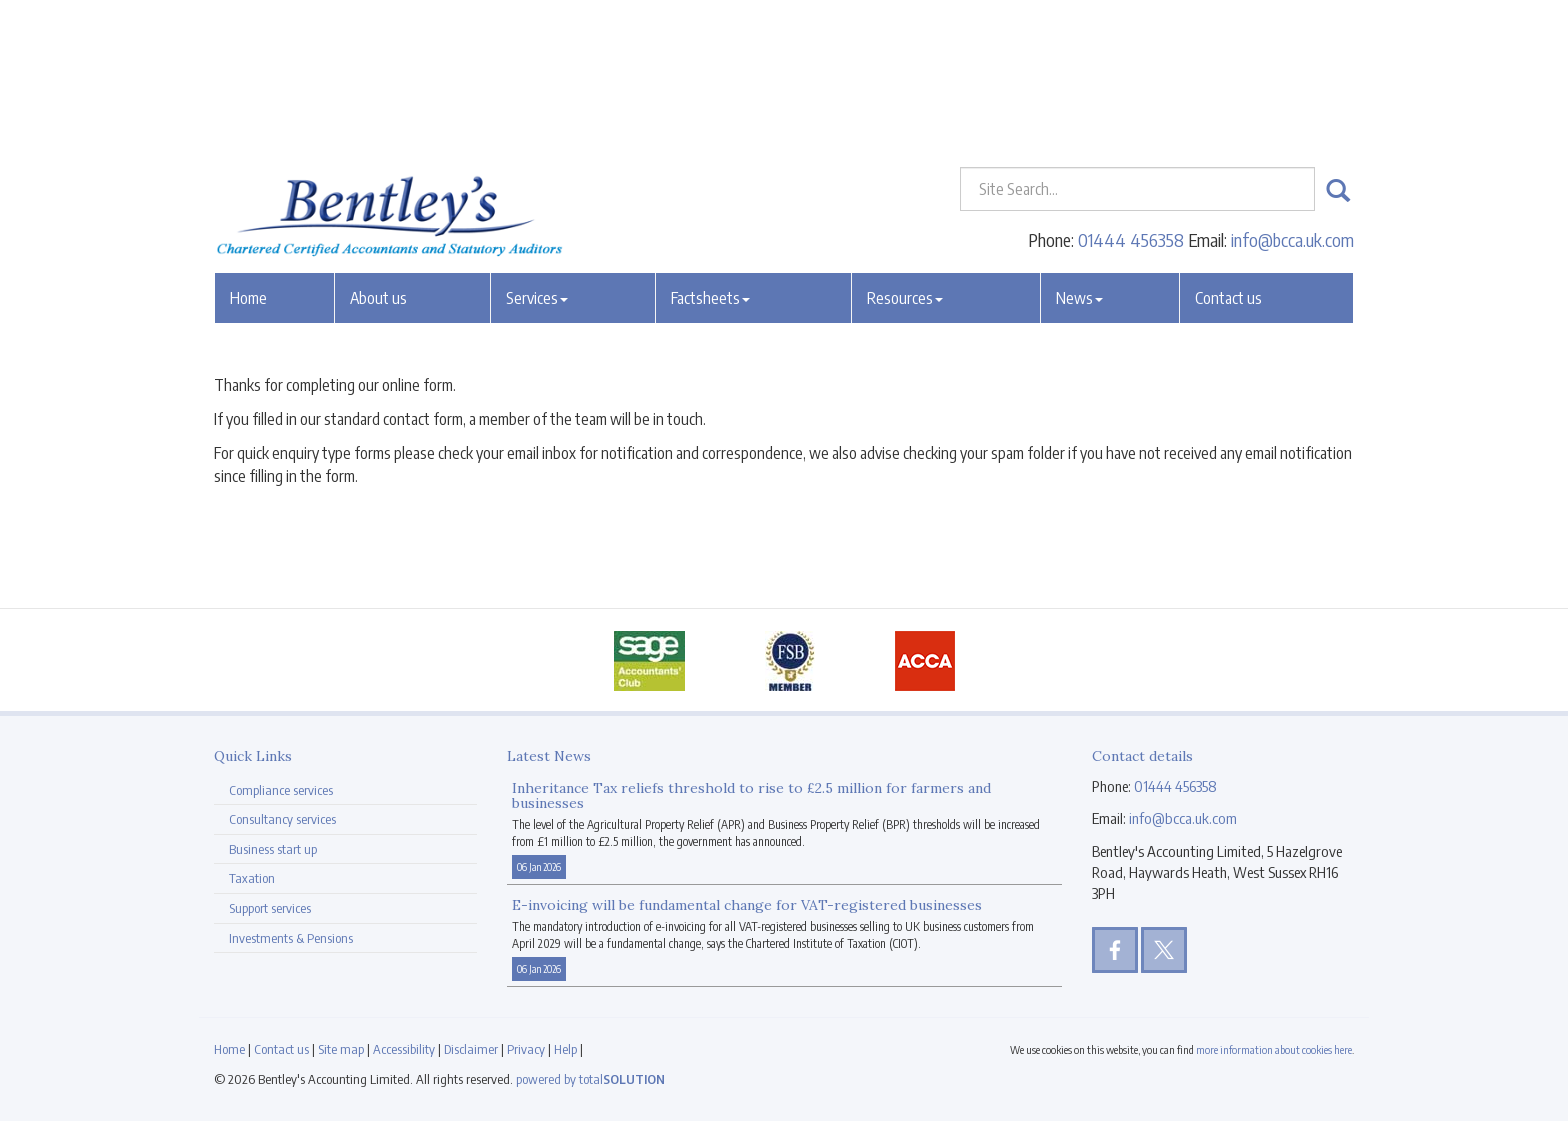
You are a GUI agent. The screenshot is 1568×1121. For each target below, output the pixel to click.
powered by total (590, 1079)
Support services (270, 908)
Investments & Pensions (291, 938)
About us (378, 153)
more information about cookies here (1274, 1049)
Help (565, 1049)
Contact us (1228, 153)
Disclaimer (471, 1049)
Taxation (252, 878)
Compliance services (281, 790)
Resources (905, 153)
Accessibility (404, 1049)
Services (537, 153)
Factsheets (710, 153)
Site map (341, 1049)
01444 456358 (1131, 94)
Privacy (526, 1049)
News (1079, 153)
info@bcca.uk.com (1292, 94)
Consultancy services (282, 819)
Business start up (273, 849)
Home (248, 153)
